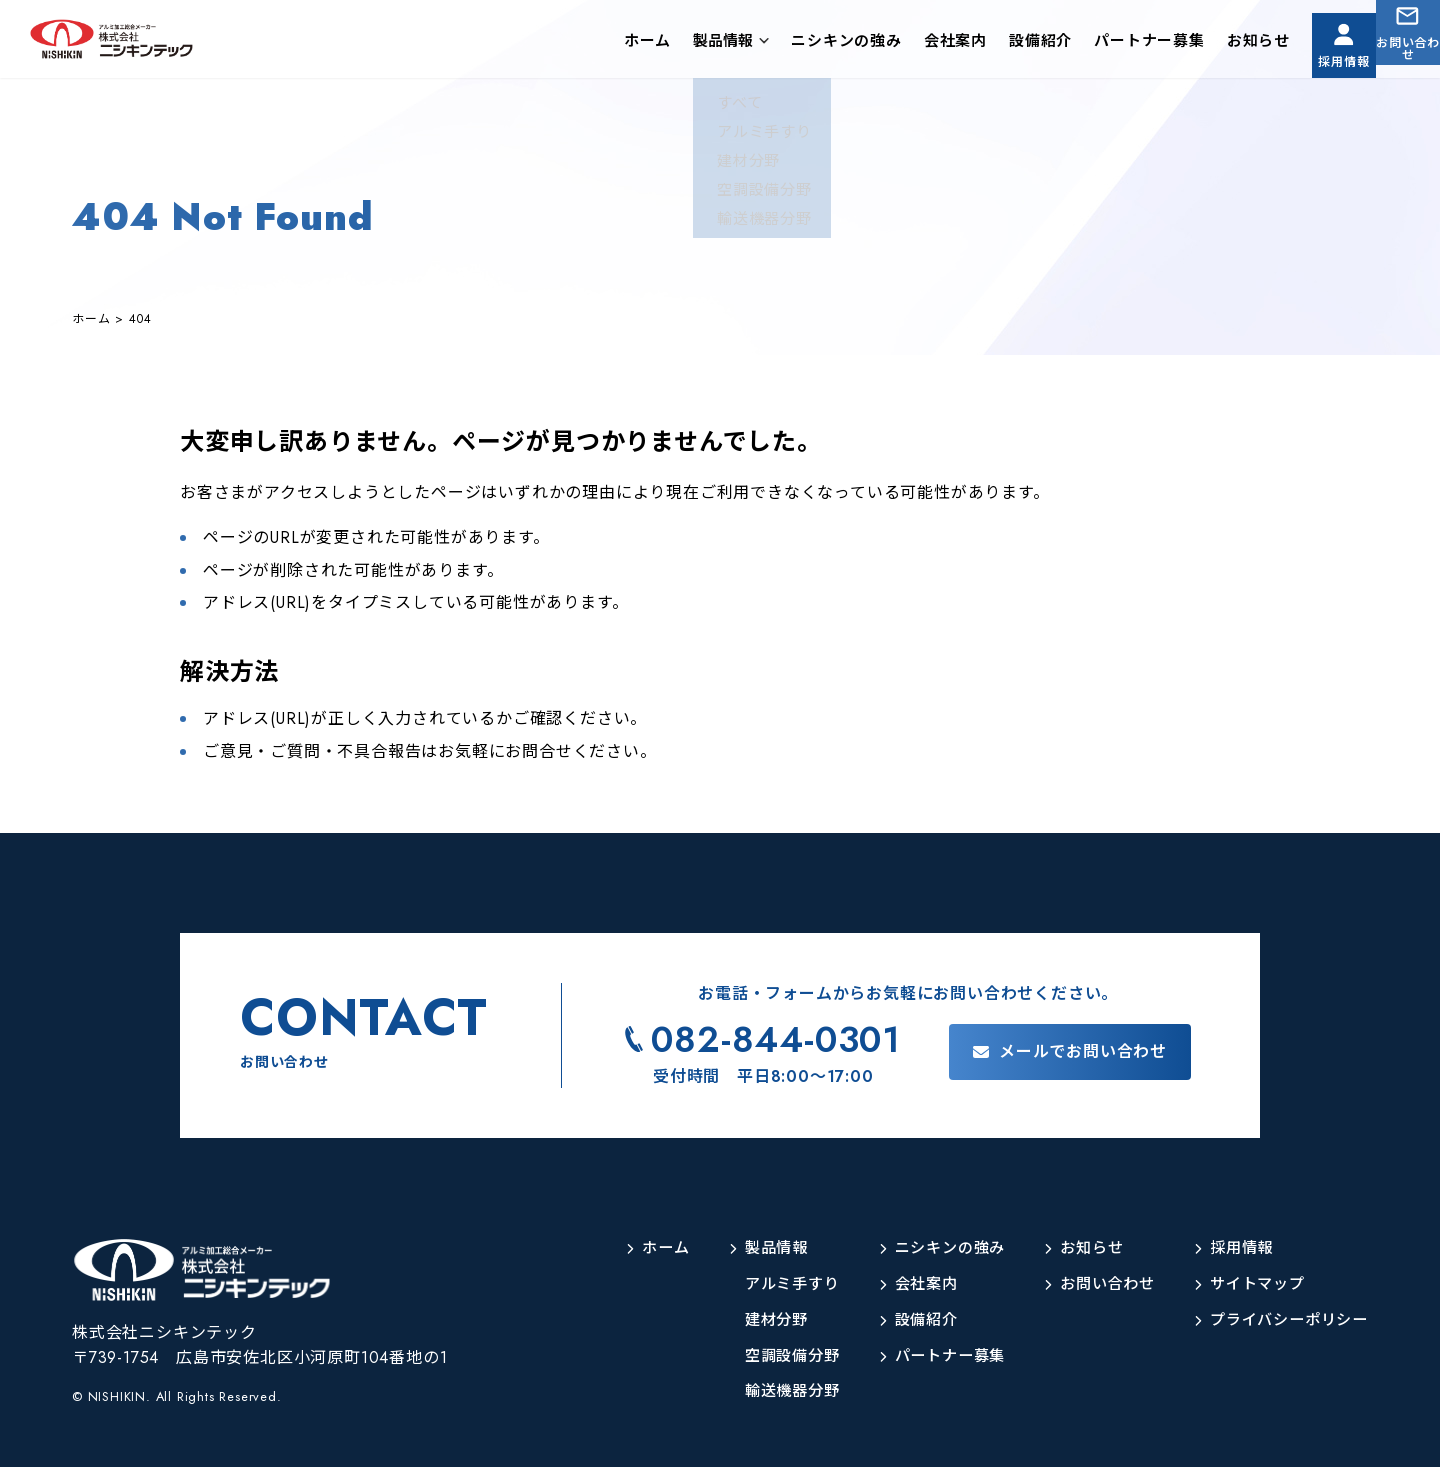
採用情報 (1304, 59)
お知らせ (1206, 44)
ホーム (595, 44)
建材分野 (749, 1320)
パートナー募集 (1097, 44)
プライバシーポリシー (1284, 1320)
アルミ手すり (766, 1284)
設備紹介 (988, 44)
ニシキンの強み (794, 44)
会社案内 (903, 44)
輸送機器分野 (766, 1391)
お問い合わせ (1395, 59)
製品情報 (671, 44)
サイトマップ (1250, 1284)
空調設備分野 (766, 1356)
